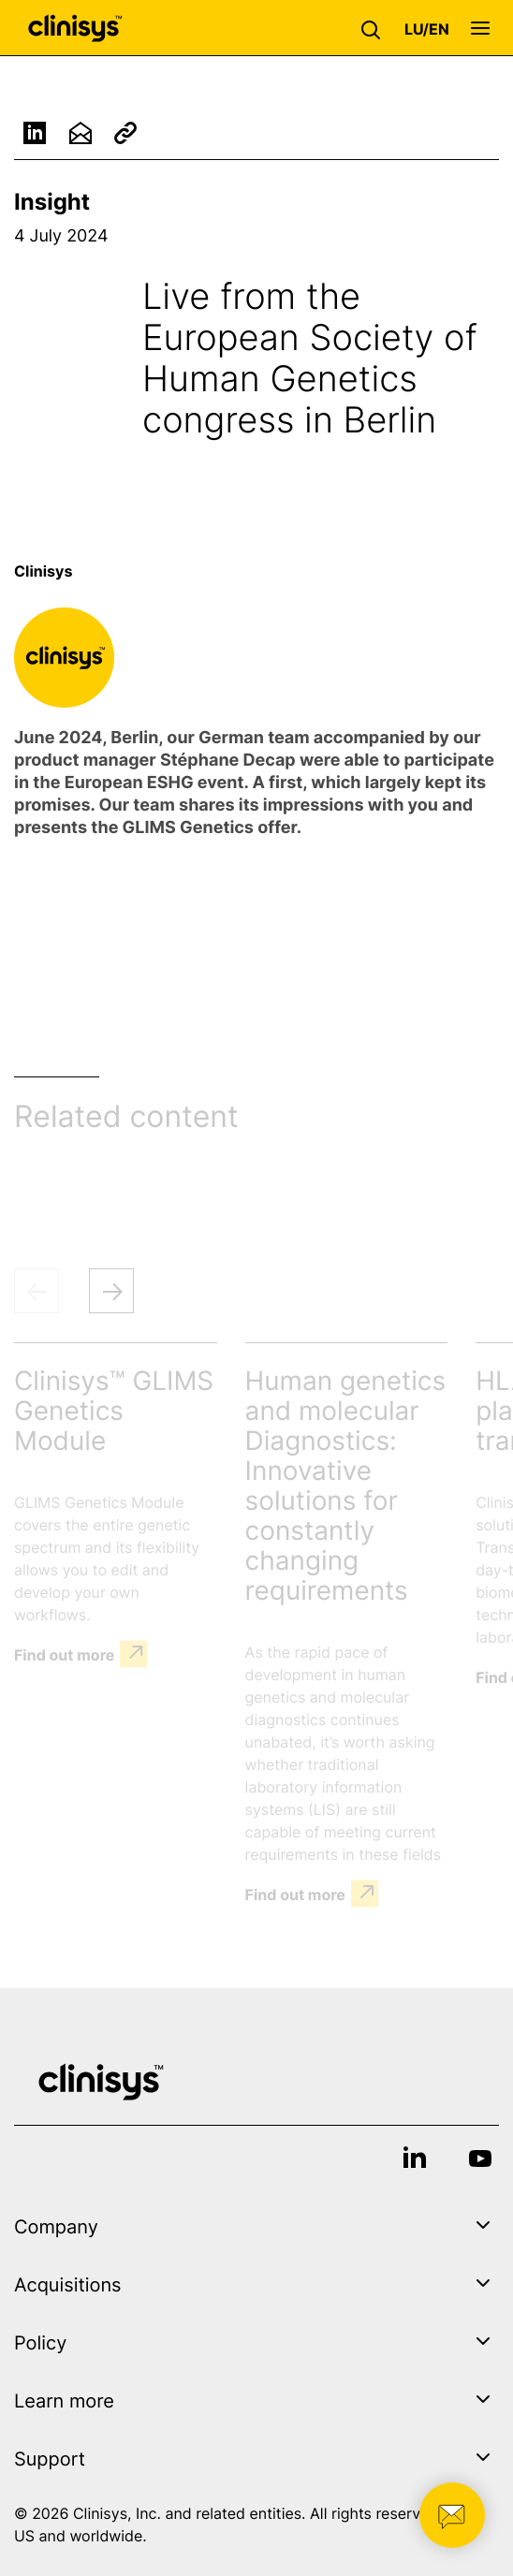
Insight (52, 201)
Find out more (64, 1654)
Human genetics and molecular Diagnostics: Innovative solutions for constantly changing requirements (346, 1485)
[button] (375, 28)
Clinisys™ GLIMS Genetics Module (113, 1410)
